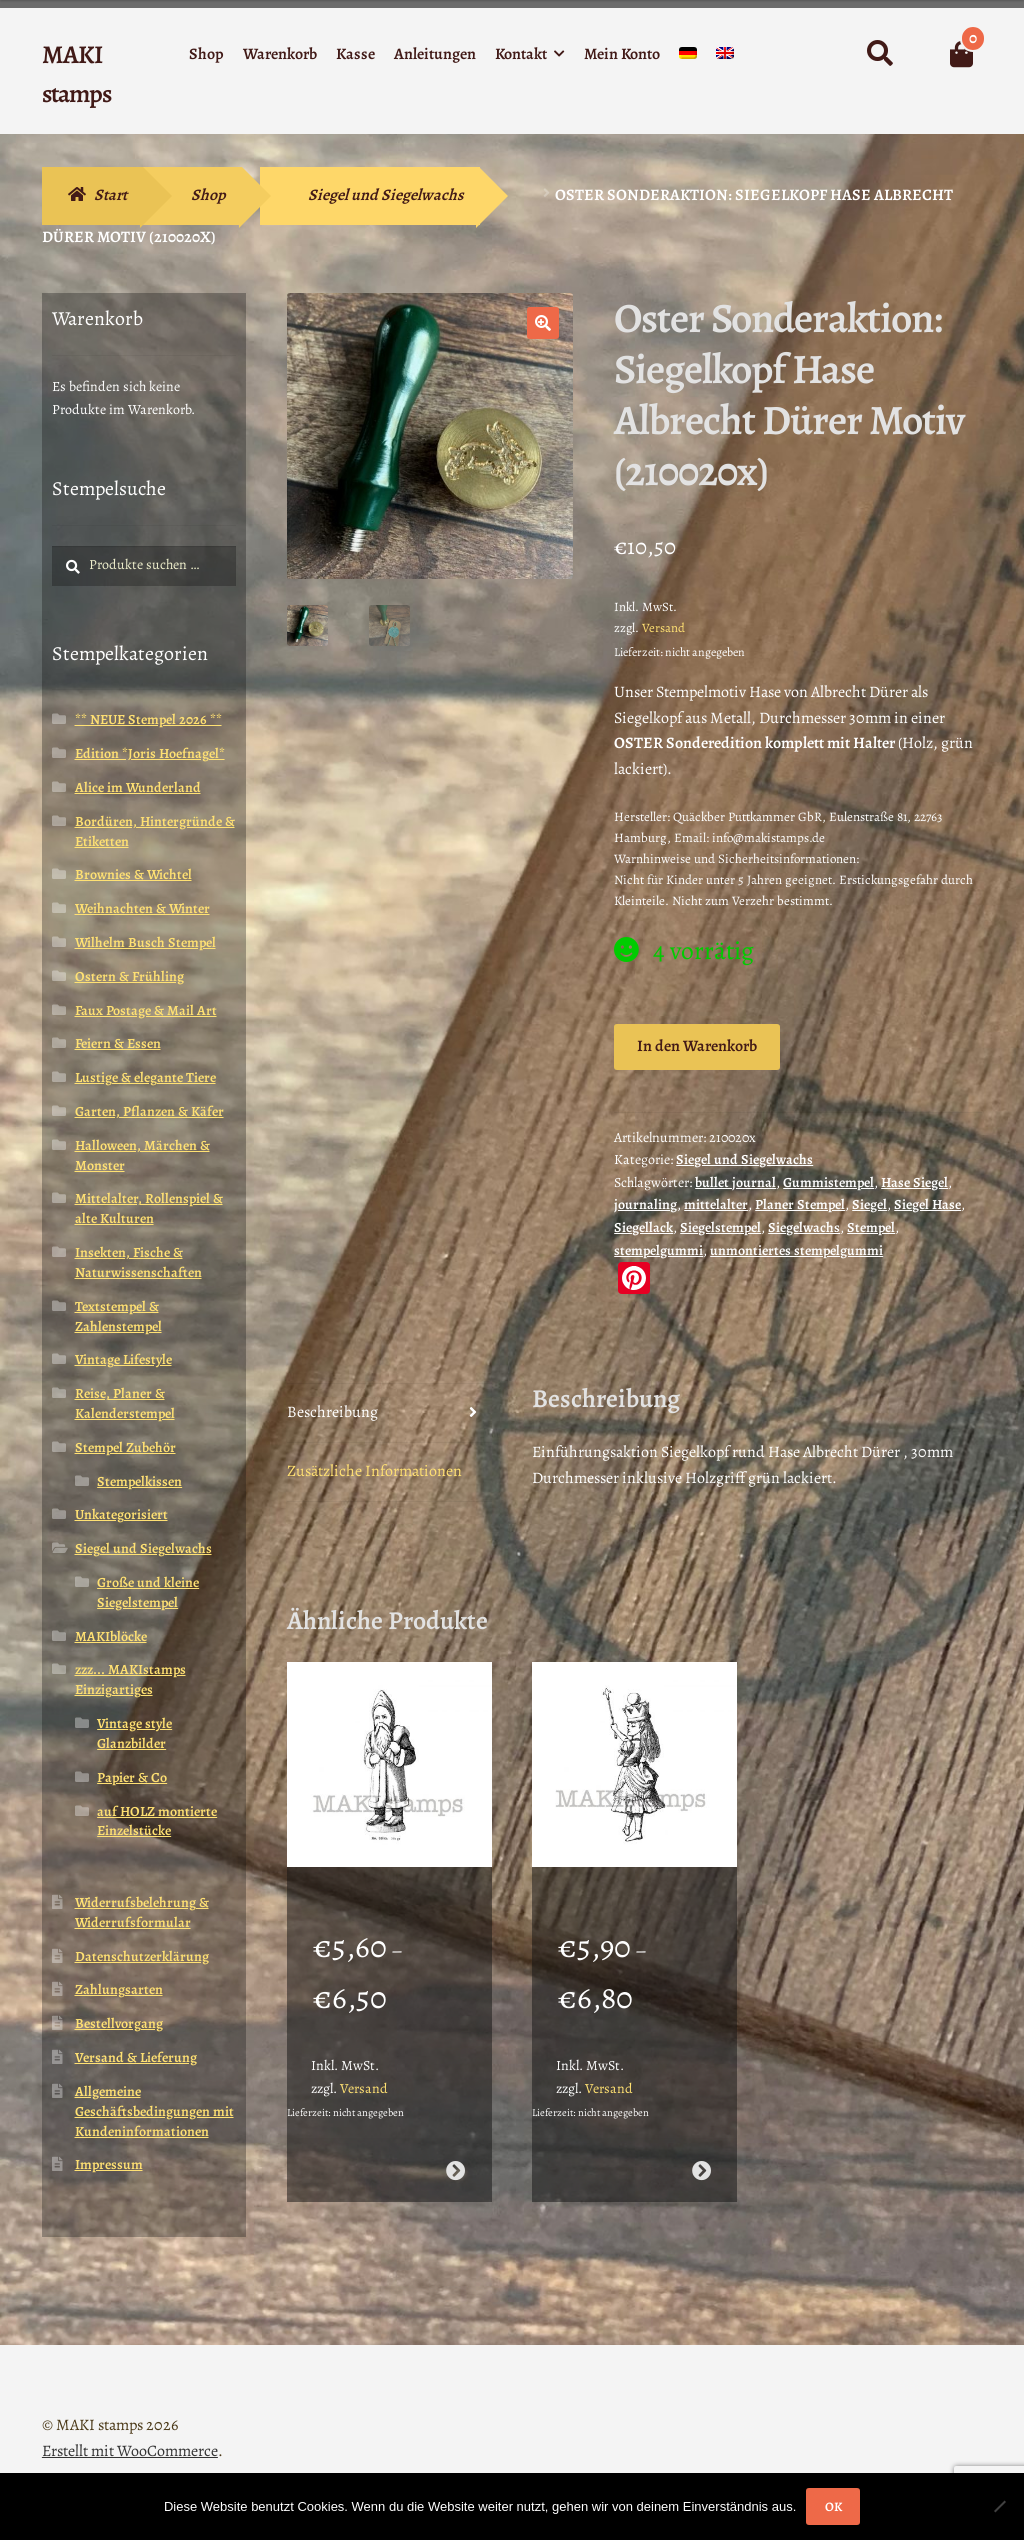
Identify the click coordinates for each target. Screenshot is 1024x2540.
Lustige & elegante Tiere (145, 1077)
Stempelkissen (139, 1481)
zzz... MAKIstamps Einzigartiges (130, 1679)
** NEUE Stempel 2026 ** (148, 719)
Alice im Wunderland (138, 787)
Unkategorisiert (121, 1514)
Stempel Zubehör (125, 1447)
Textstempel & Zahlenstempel (118, 1316)
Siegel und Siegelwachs (386, 195)
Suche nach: (878, 54)
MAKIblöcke (111, 1636)
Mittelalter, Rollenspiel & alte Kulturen (149, 1208)
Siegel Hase (927, 1204)
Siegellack (643, 1227)
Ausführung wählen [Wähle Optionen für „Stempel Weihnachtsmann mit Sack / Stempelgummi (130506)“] (455, 2144)
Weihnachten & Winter (142, 908)
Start (110, 195)
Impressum (109, 2164)
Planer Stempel (800, 1204)
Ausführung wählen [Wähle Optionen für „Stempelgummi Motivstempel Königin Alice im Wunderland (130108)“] (701, 2144)
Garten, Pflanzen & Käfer (149, 1111)
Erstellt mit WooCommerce (130, 2425)
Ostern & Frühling (129, 976)
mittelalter (716, 1204)
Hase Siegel (914, 1182)
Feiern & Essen (118, 1043)
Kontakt (521, 54)
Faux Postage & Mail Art (146, 1010)
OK (833, 2506)
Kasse (355, 54)
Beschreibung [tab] (332, 1412)
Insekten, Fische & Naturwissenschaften (138, 1262)
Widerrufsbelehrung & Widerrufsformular (142, 1912)
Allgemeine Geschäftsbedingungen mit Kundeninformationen (154, 2111)
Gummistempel (828, 1182)
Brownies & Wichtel (133, 874)
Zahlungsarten (119, 1989)
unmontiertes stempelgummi (796, 1250)
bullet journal (735, 1182)
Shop (206, 54)
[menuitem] (688, 57)
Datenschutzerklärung (142, 1956)
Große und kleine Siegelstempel (148, 1592)
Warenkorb (280, 54)
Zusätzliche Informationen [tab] (374, 1471)
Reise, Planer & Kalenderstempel (125, 1403)
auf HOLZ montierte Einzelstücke (157, 1821)
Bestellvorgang (119, 2023)
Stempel (871, 1227)
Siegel (869, 1204)
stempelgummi (658, 1250)
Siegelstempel (720, 1227)
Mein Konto (622, 54)
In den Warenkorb (697, 1046)
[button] (543, 323)
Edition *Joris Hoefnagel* (150, 753)
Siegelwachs (804, 1227)
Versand (663, 627)
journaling (645, 1204)
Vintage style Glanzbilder (134, 1733)
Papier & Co (132, 1777)
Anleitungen (435, 54)
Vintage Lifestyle (123, 1359)
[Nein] (999, 2506)
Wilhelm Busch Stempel (145, 942)
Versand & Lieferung (136, 2057)
